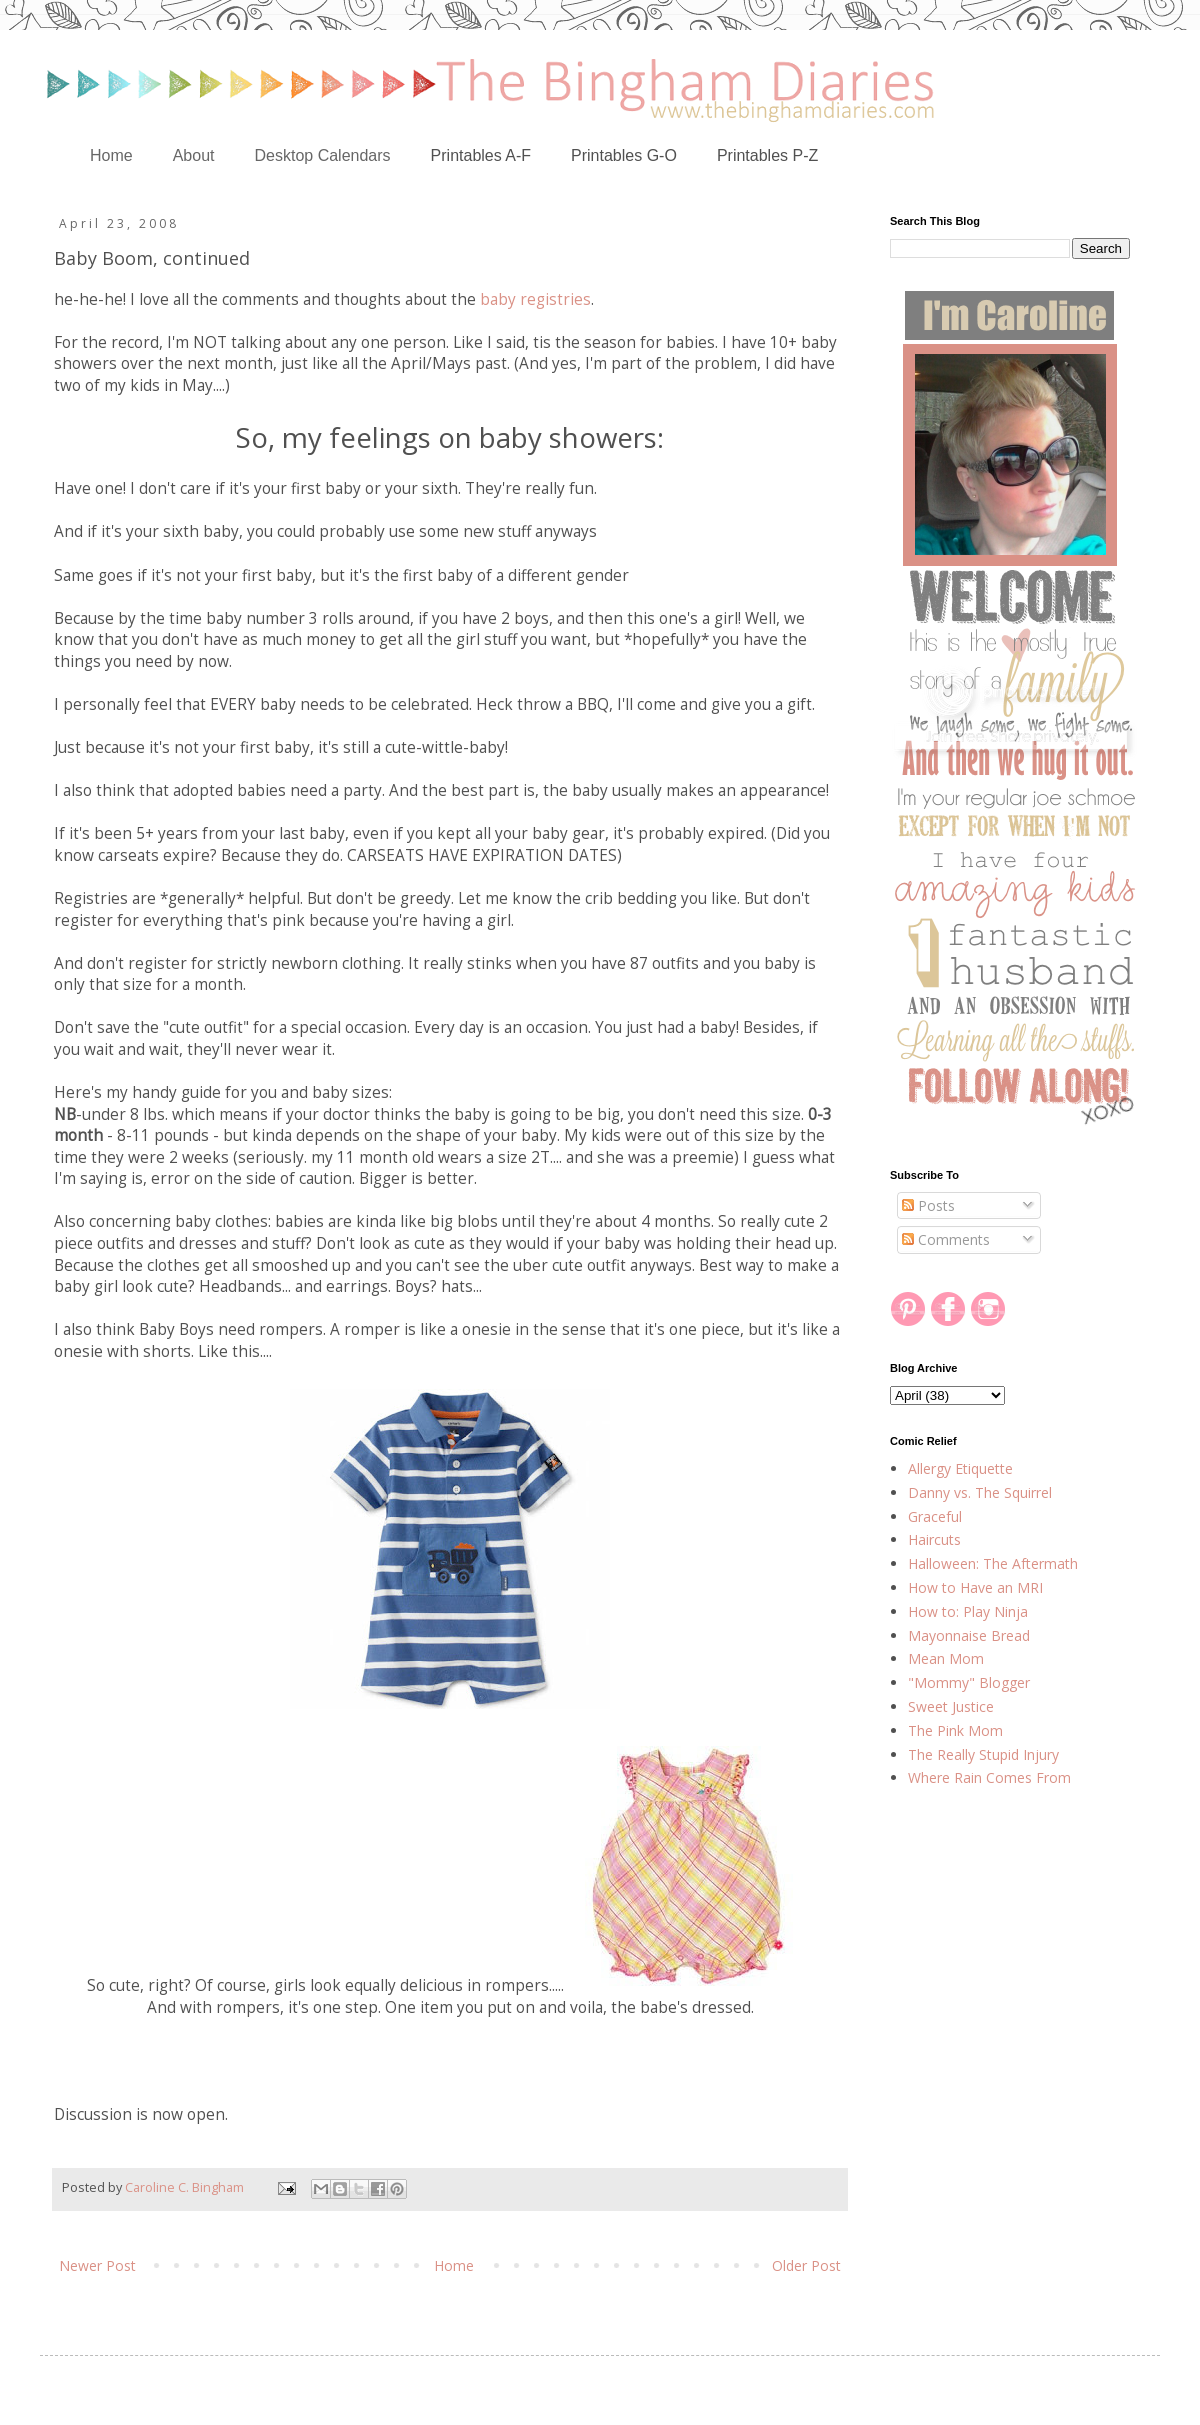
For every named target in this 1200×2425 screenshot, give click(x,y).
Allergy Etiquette (960, 1468)
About (194, 155)
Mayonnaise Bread (969, 1635)
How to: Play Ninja (968, 1611)
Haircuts (934, 1539)
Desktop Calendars (323, 155)
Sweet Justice (951, 1706)
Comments (946, 1239)
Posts (928, 1205)
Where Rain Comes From (989, 1777)
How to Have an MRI (975, 1587)
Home (111, 155)
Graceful (935, 1516)
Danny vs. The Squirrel (980, 1492)
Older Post (806, 2265)
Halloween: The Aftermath (993, 1563)
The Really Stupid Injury (983, 1754)
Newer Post (97, 2265)
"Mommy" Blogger (969, 1682)
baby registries (535, 299)
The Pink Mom (955, 1730)
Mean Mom (946, 1658)
